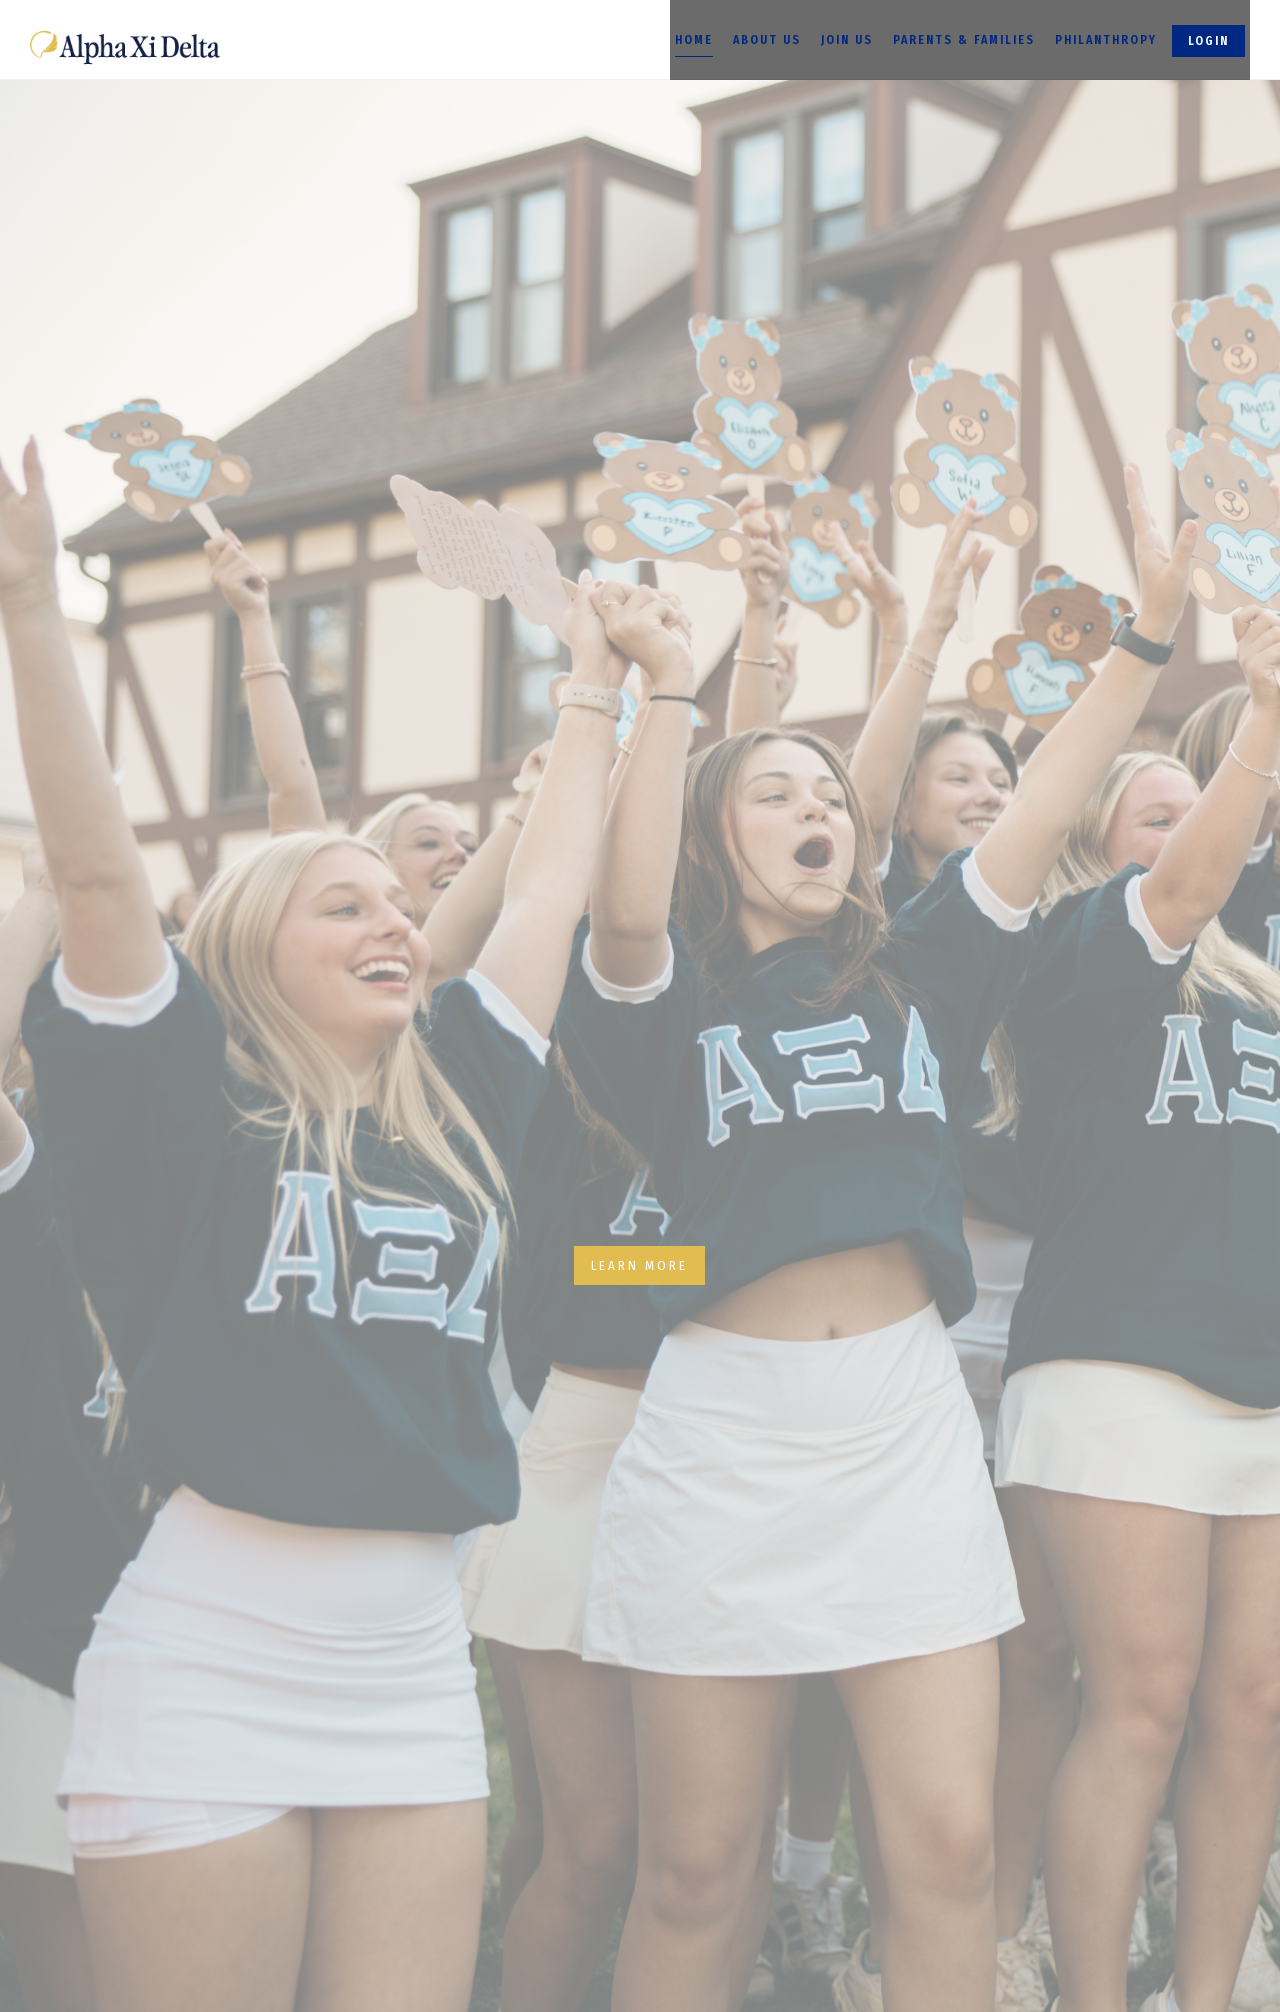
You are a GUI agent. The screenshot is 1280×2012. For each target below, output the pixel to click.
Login (1208, 41)
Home (694, 40)
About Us (767, 40)
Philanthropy (1106, 40)
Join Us (847, 40)
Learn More (639, 1265)
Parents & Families (964, 40)
